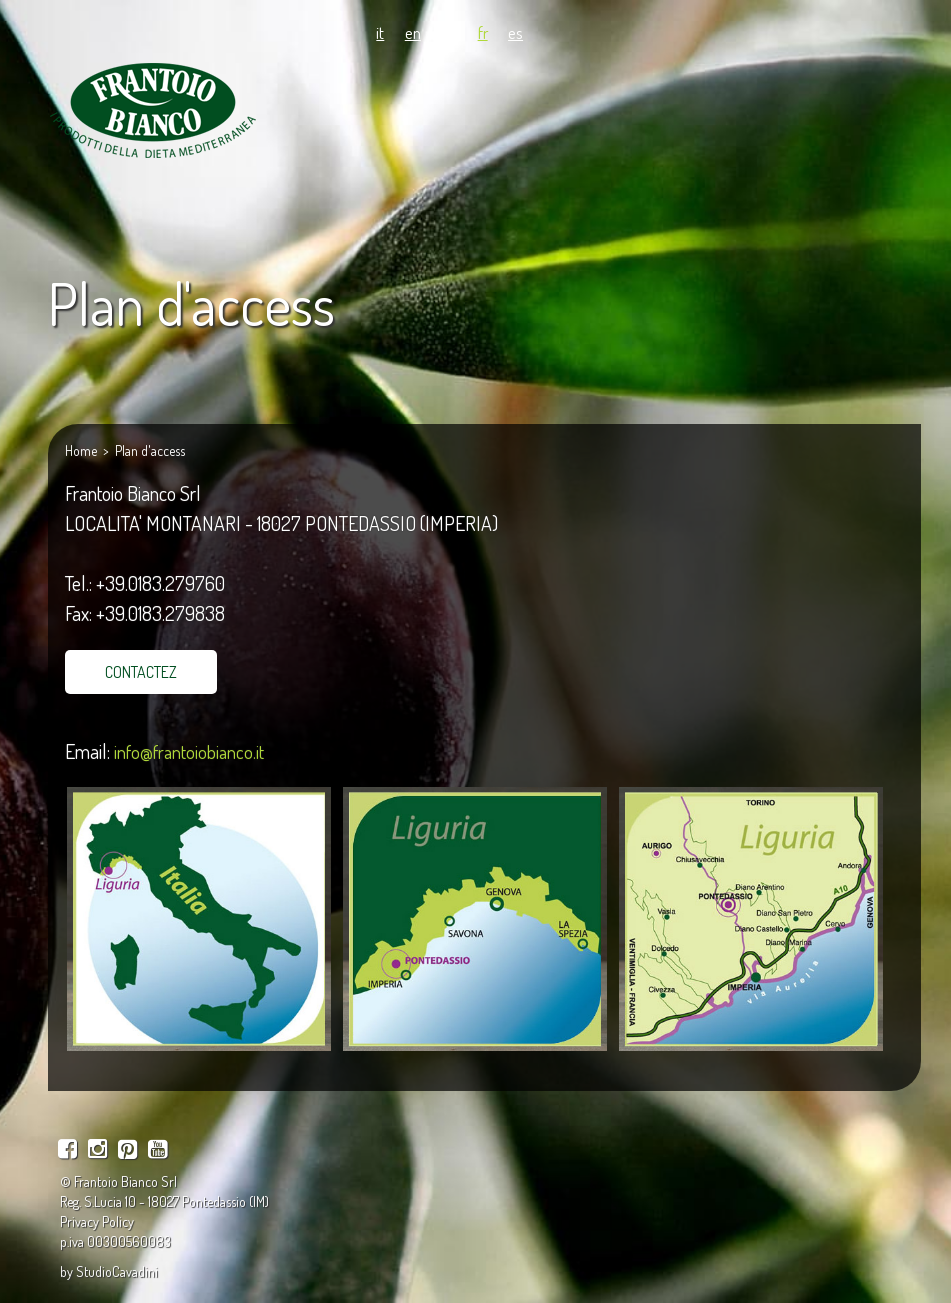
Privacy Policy (97, 1221)
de (449, 32)
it (380, 32)
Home (81, 450)
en (413, 32)
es (515, 32)
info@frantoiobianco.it (189, 751)
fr (483, 32)
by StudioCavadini (109, 1271)
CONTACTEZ (141, 672)
